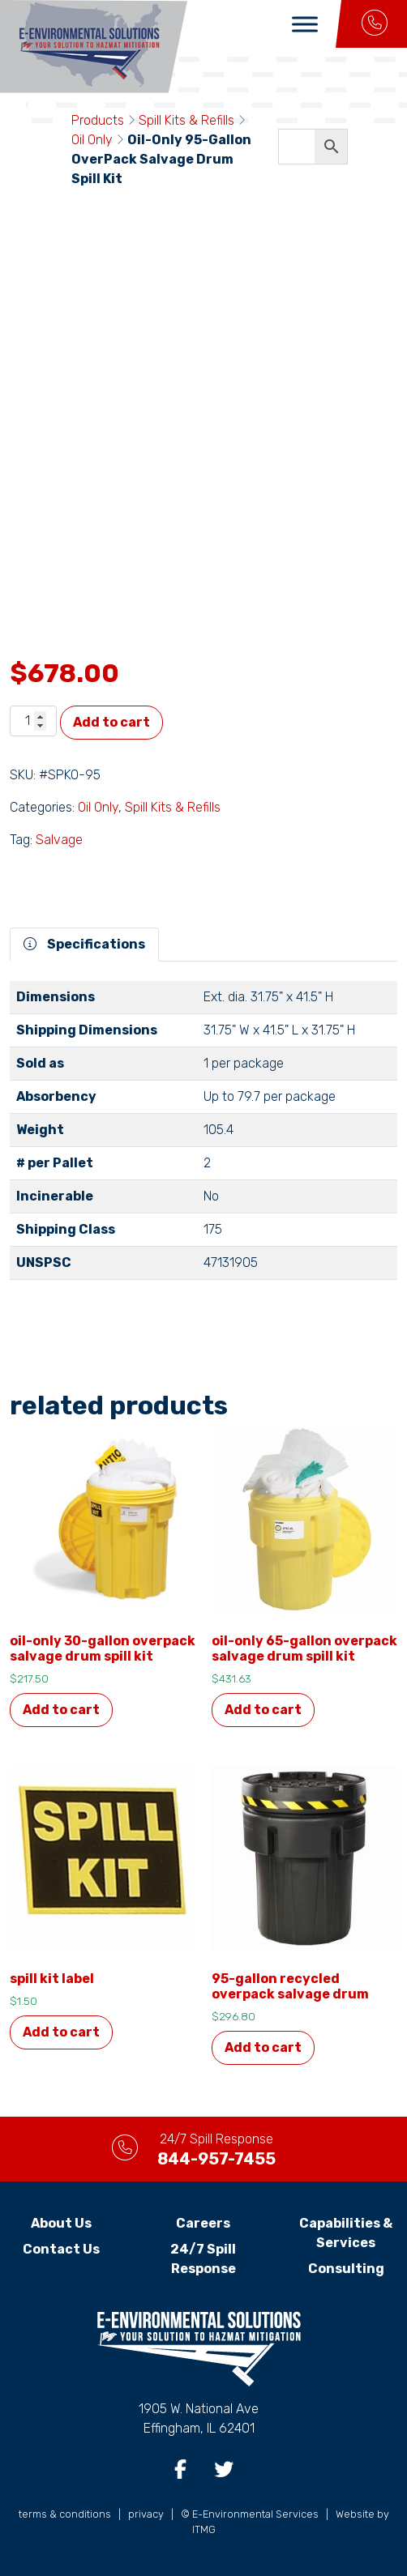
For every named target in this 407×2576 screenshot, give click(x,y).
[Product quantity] (33, 721)
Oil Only (92, 139)
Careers (203, 2223)
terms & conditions (65, 2514)
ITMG (204, 2529)
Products (97, 120)
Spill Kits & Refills (186, 120)
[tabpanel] (203, 1137)
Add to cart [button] (61, 1709)
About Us (61, 2223)
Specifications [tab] (84, 944)
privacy (146, 2514)
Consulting (346, 2268)
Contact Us (61, 2249)
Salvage (59, 839)
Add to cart (111, 722)
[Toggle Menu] (305, 24)
